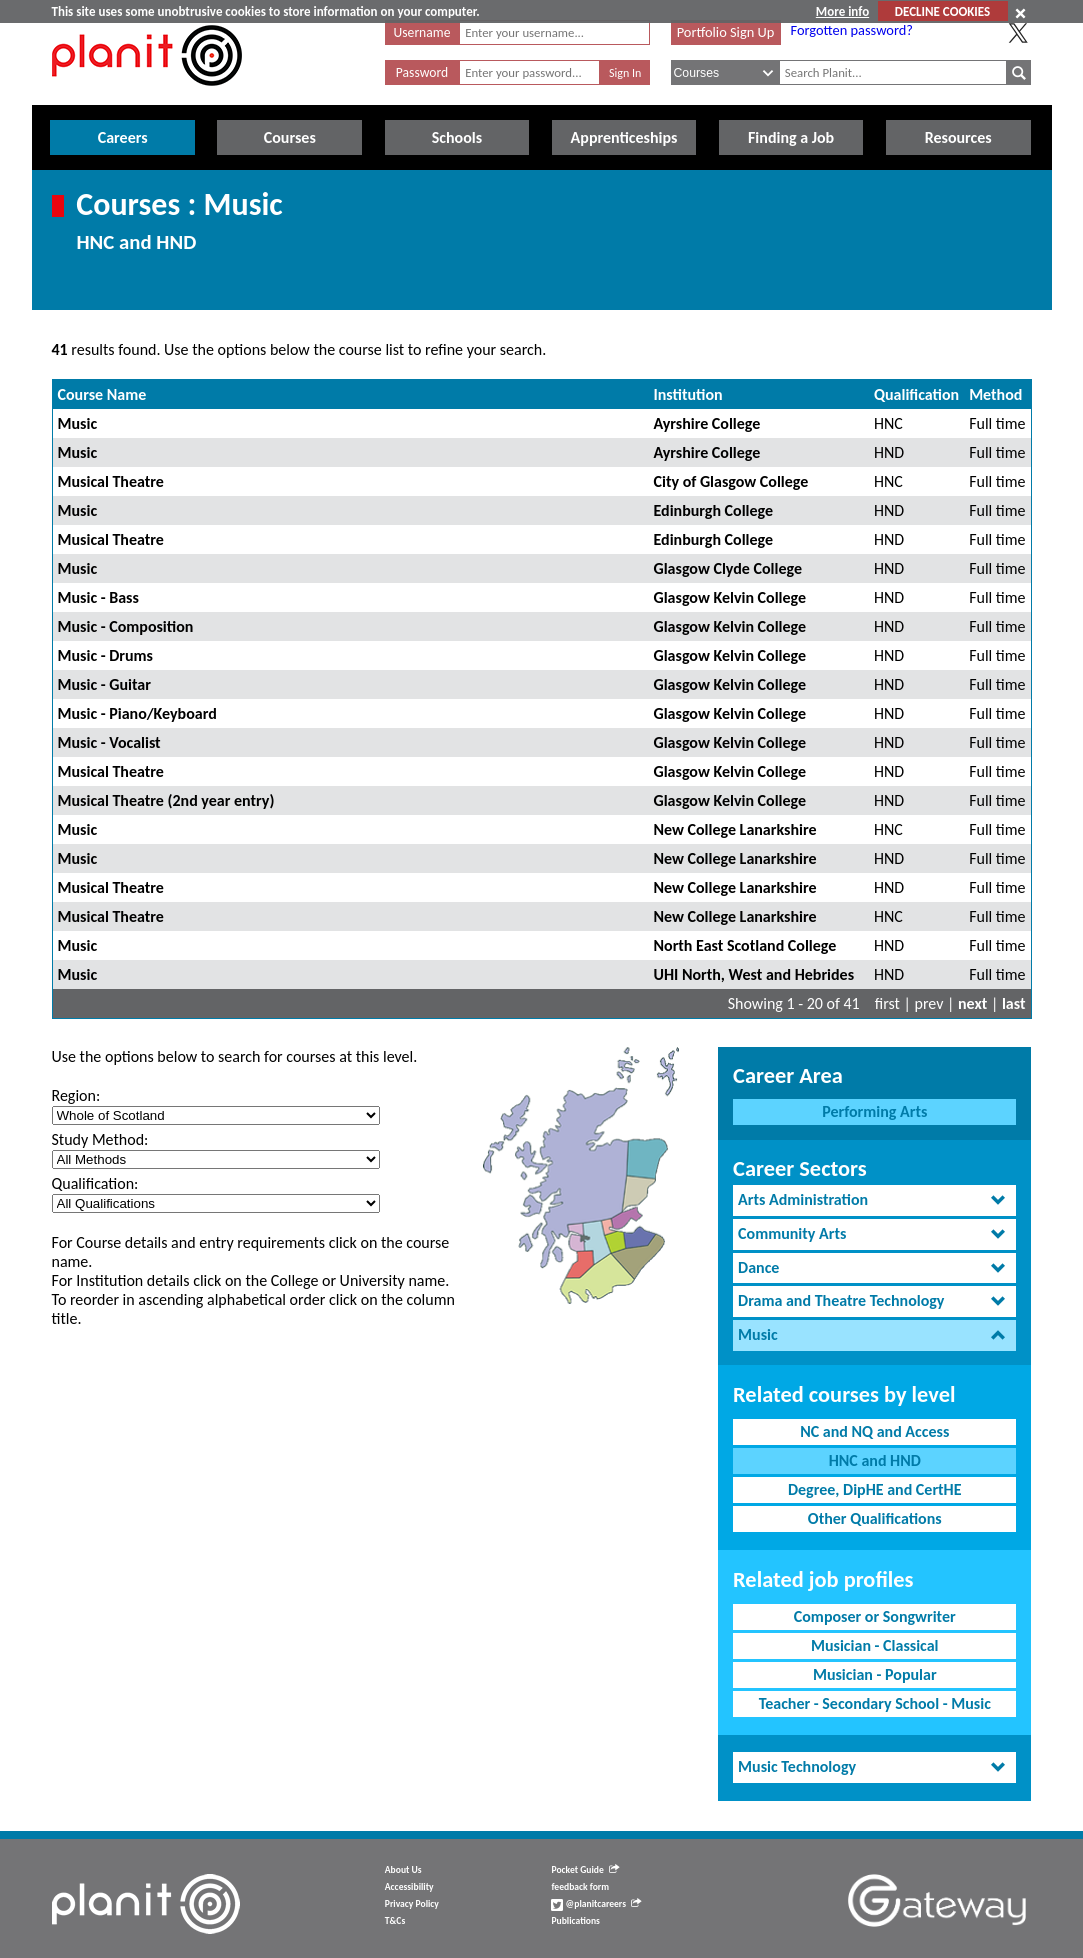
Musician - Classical (875, 1645)
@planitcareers (596, 1904)
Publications (575, 1921)
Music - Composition (126, 626)
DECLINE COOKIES (942, 11)
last (1014, 1003)
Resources (958, 137)
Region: (76, 1095)
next (972, 1003)
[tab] (874, 1200)
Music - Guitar (104, 684)
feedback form (580, 1887)
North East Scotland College (744, 945)
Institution (687, 394)
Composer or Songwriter (875, 1616)
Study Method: (100, 1139)
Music (78, 423)
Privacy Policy (412, 1904)
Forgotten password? (852, 30)
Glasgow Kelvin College (729, 597)
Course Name (102, 394)
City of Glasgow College (730, 481)
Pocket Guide (584, 1870)
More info (842, 11)
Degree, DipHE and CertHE (875, 1489)
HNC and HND (875, 1460)
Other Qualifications (875, 1518)
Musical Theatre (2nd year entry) (166, 800)
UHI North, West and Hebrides (753, 974)
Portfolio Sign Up (726, 32)
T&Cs (395, 1921)
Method (995, 394)
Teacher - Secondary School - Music (875, 1703)
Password (422, 72)
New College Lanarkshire (734, 829)
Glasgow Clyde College (727, 568)
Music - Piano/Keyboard (137, 713)
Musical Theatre (111, 481)
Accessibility (409, 1887)
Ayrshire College (706, 423)
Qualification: (95, 1183)
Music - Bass (98, 597)
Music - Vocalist (109, 742)
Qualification (916, 394)
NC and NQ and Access (874, 1431)
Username (422, 32)
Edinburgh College (713, 510)
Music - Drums (105, 655)
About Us (403, 1870)
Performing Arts (874, 1111)
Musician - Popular (875, 1674)
